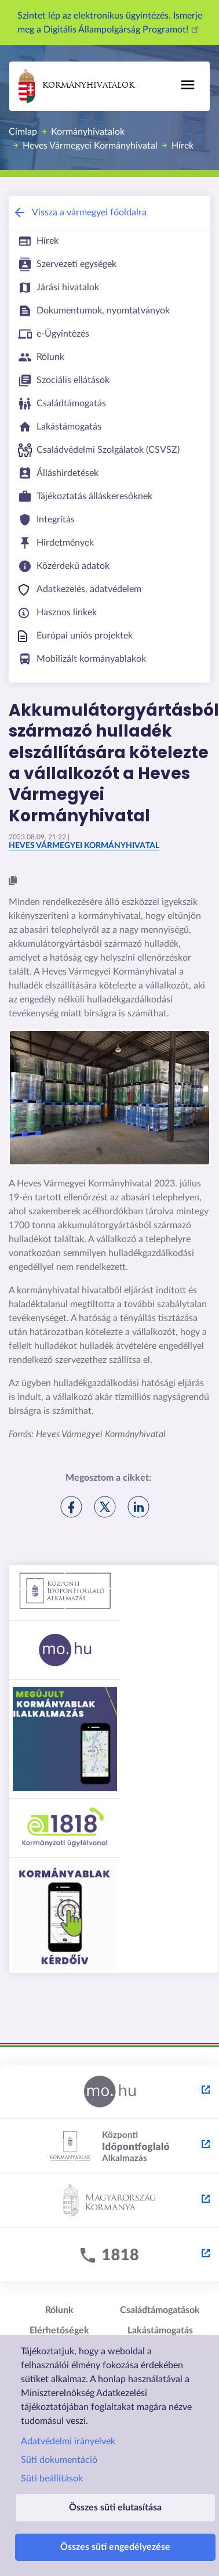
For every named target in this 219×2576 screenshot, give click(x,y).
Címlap (23, 131)
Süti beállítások (52, 2478)
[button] (13, 881)
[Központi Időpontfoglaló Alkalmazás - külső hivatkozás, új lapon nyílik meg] (109, 2146)
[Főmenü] (187, 84)
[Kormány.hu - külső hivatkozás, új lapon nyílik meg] (109, 2201)
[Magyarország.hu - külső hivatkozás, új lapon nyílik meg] (109, 2092)
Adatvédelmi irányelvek (68, 2441)
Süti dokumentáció (59, 2460)
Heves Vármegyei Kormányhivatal (90, 145)
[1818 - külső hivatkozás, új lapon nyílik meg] (109, 2255)
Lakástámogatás (160, 2330)
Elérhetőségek (59, 2330)
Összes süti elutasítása (115, 2507)
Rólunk (59, 2310)
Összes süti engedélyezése (115, 2547)
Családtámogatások (160, 2310)
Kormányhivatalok (76, 86)
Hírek (182, 145)
